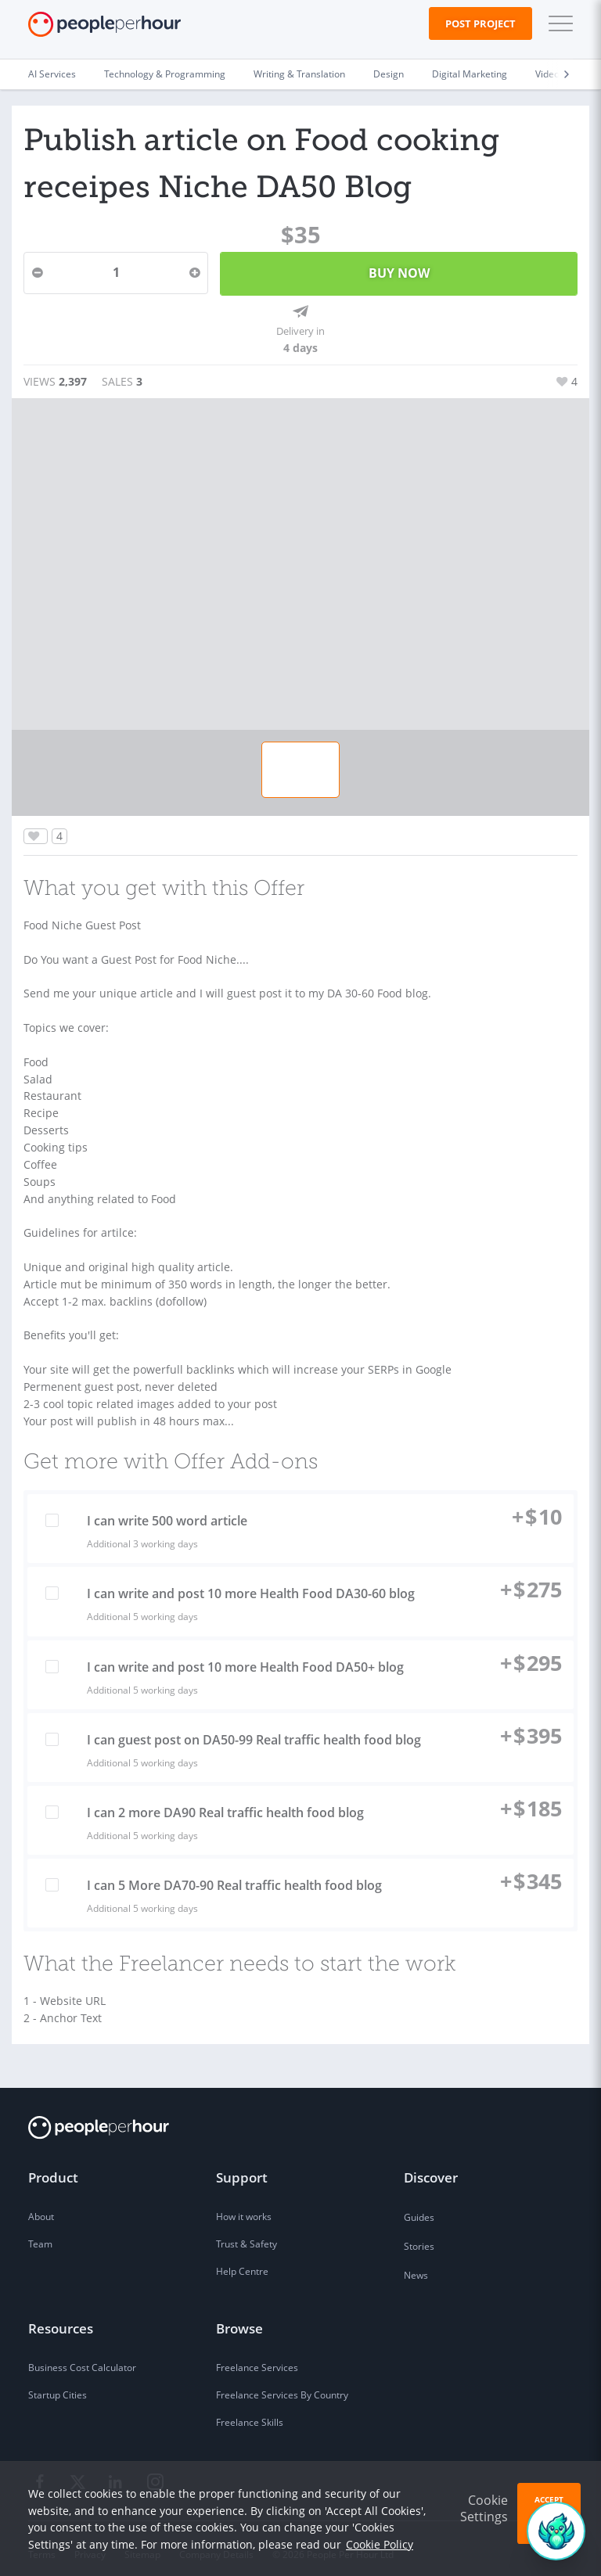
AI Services (52, 74)
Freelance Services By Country (282, 2384)
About (41, 2205)
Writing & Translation (299, 74)
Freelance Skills (249, 2411)
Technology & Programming (164, 74)
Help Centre (242, 2260)
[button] (557, 23)
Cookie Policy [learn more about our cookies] (379, 2544)
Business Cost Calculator (82, 2356)
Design (388, 74)
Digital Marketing (469, 74)
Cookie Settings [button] (484, 2508)
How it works (244, 2205)
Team (40, 2233)
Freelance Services (257, 2356)
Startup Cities (57, 2384)
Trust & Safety (246, 2233)
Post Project (480, 23)
